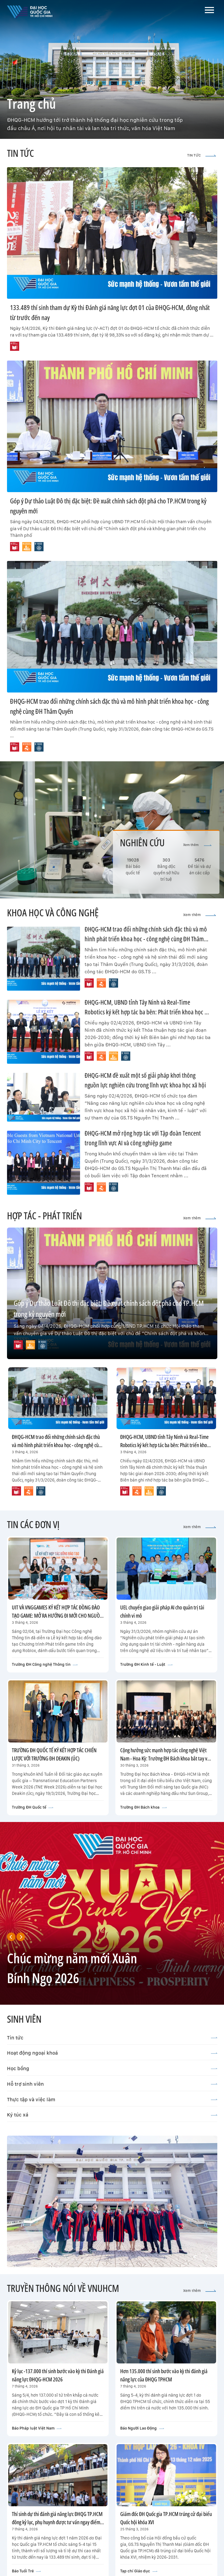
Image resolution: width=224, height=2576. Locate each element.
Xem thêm (197, 845)
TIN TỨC (201, 155)
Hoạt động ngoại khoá (112, 2053)
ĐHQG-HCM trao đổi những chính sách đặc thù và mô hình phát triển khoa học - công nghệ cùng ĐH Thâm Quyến (146, 939)
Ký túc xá (112, 2115)
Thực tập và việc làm (112, 2099)
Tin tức (112, 2038)
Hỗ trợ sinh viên (112, 2084)
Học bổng (112, 2068)
